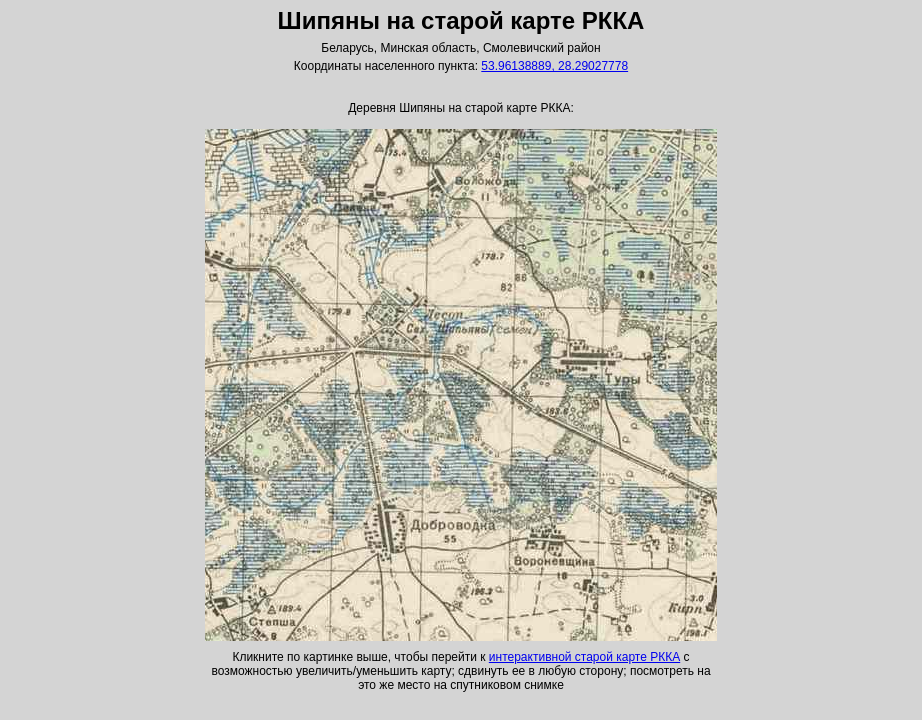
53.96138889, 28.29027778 (554, 66)
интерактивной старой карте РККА (584, 657)
